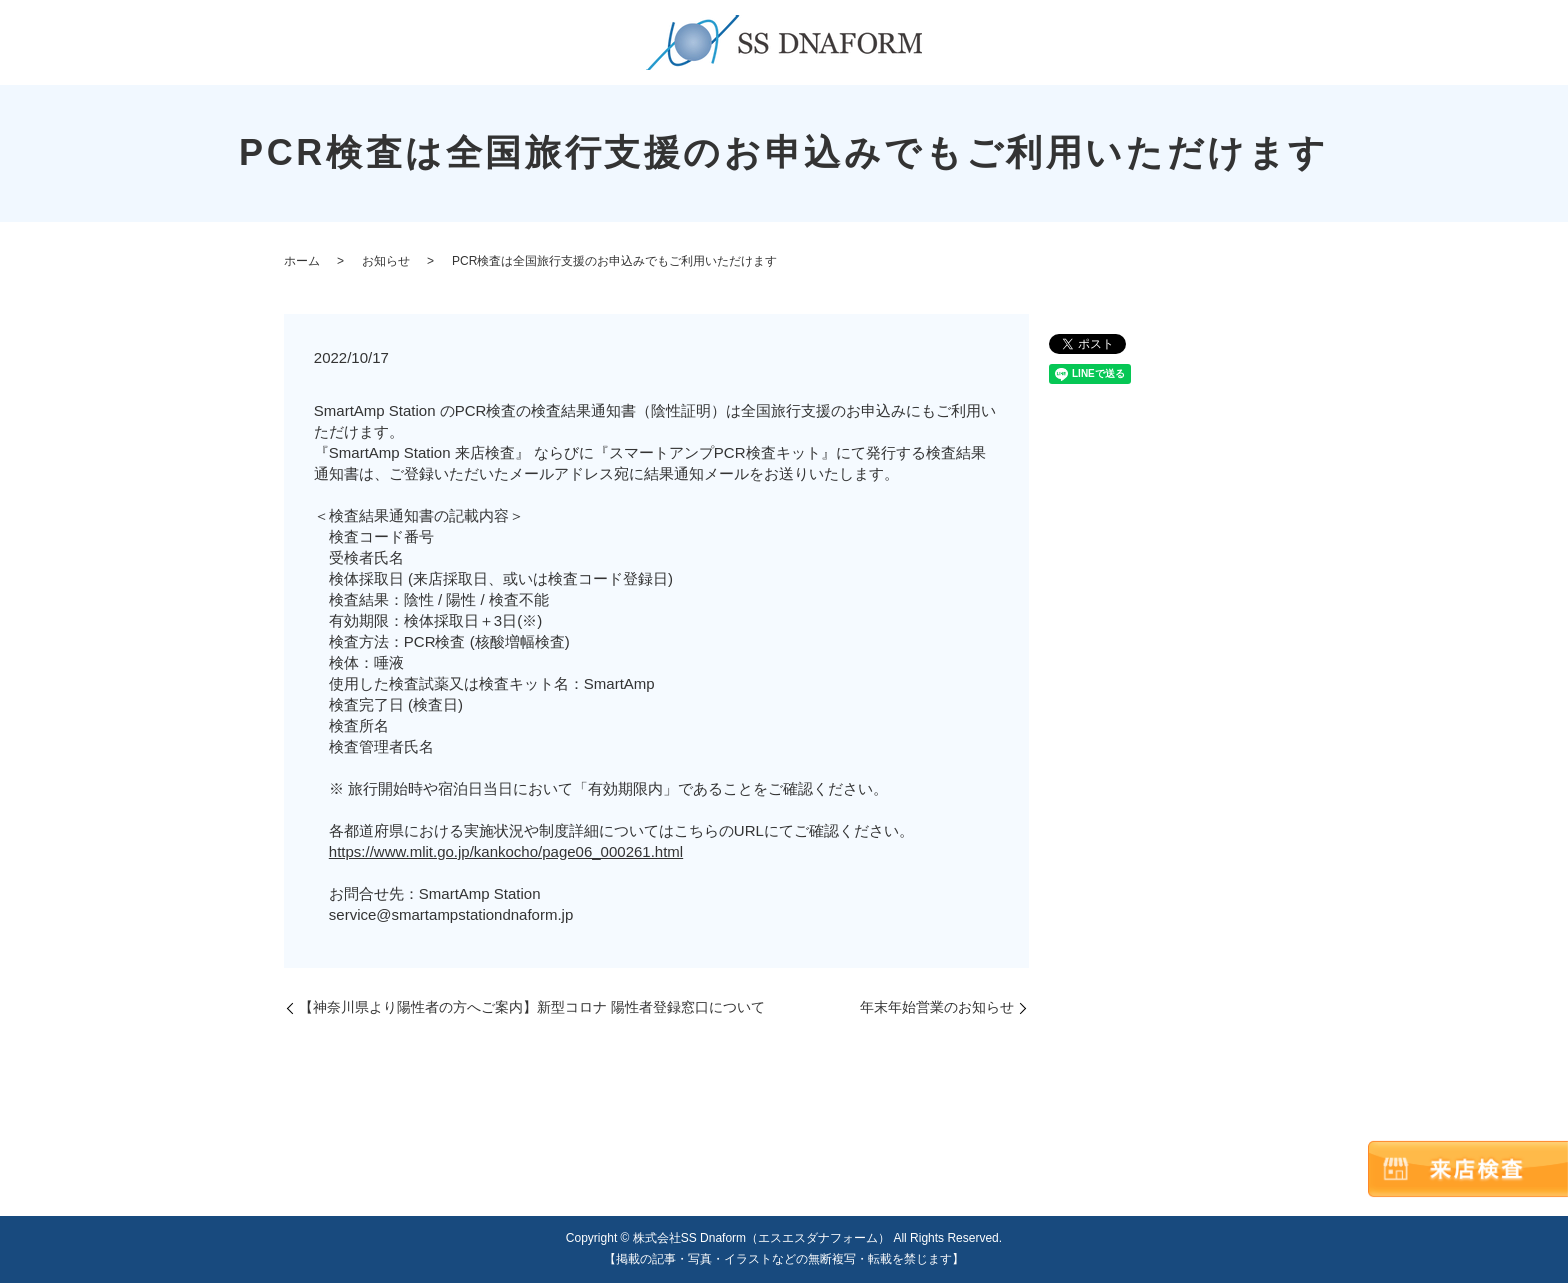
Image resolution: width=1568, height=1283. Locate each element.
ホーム (302, 261)
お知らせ (386, 261)
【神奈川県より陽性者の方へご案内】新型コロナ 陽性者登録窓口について (532, 1007)
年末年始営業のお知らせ (937, 1007)
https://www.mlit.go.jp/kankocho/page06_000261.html (506, 851)
